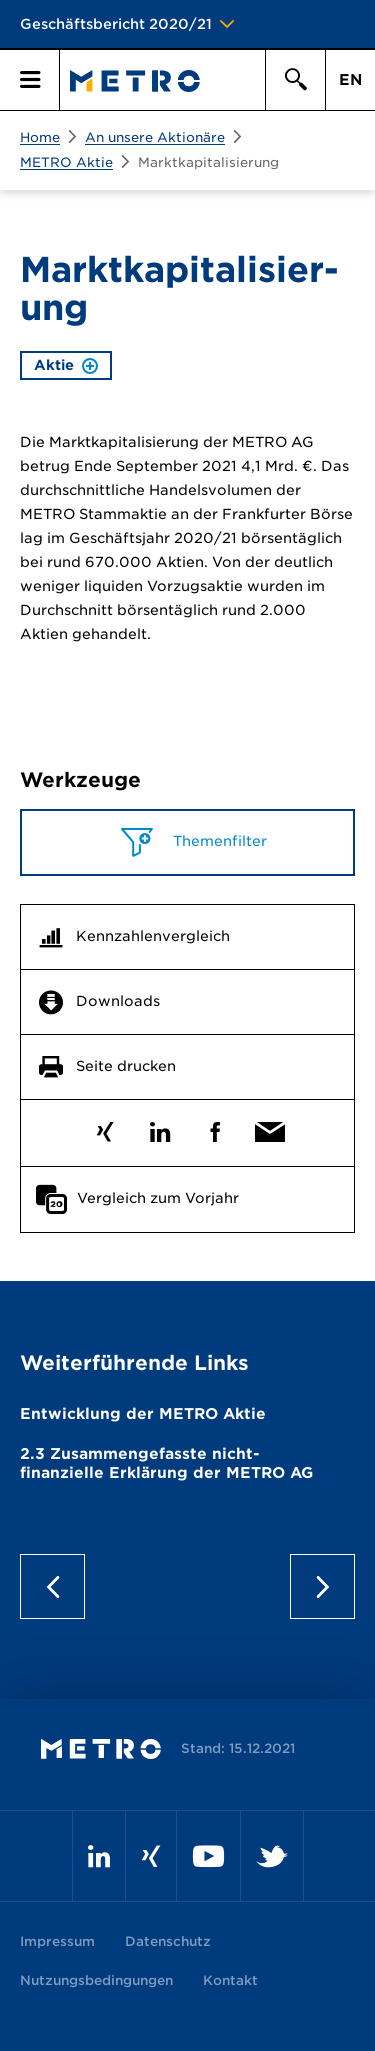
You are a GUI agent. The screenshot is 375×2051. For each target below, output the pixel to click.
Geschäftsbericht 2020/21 (116, 24)
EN (350, 80)
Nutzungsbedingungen (96, 1980)
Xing (105, 1127)
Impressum (57, 1941)
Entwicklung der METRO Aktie (143, 1414)
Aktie (66, 365)
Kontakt (230, 1980)
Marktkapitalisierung (208, 162)
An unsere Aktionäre (155, 137)
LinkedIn (160, 1127)
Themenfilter (218, 841)
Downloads (118, 1001)
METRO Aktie (66, 162)
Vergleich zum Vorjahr (158, 1198)
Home (40, 137)
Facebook (215, 1127)
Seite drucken (126, 1066)
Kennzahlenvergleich (153, 936)
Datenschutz (168, 1941)
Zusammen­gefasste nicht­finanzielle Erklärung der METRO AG (166, 1464)
